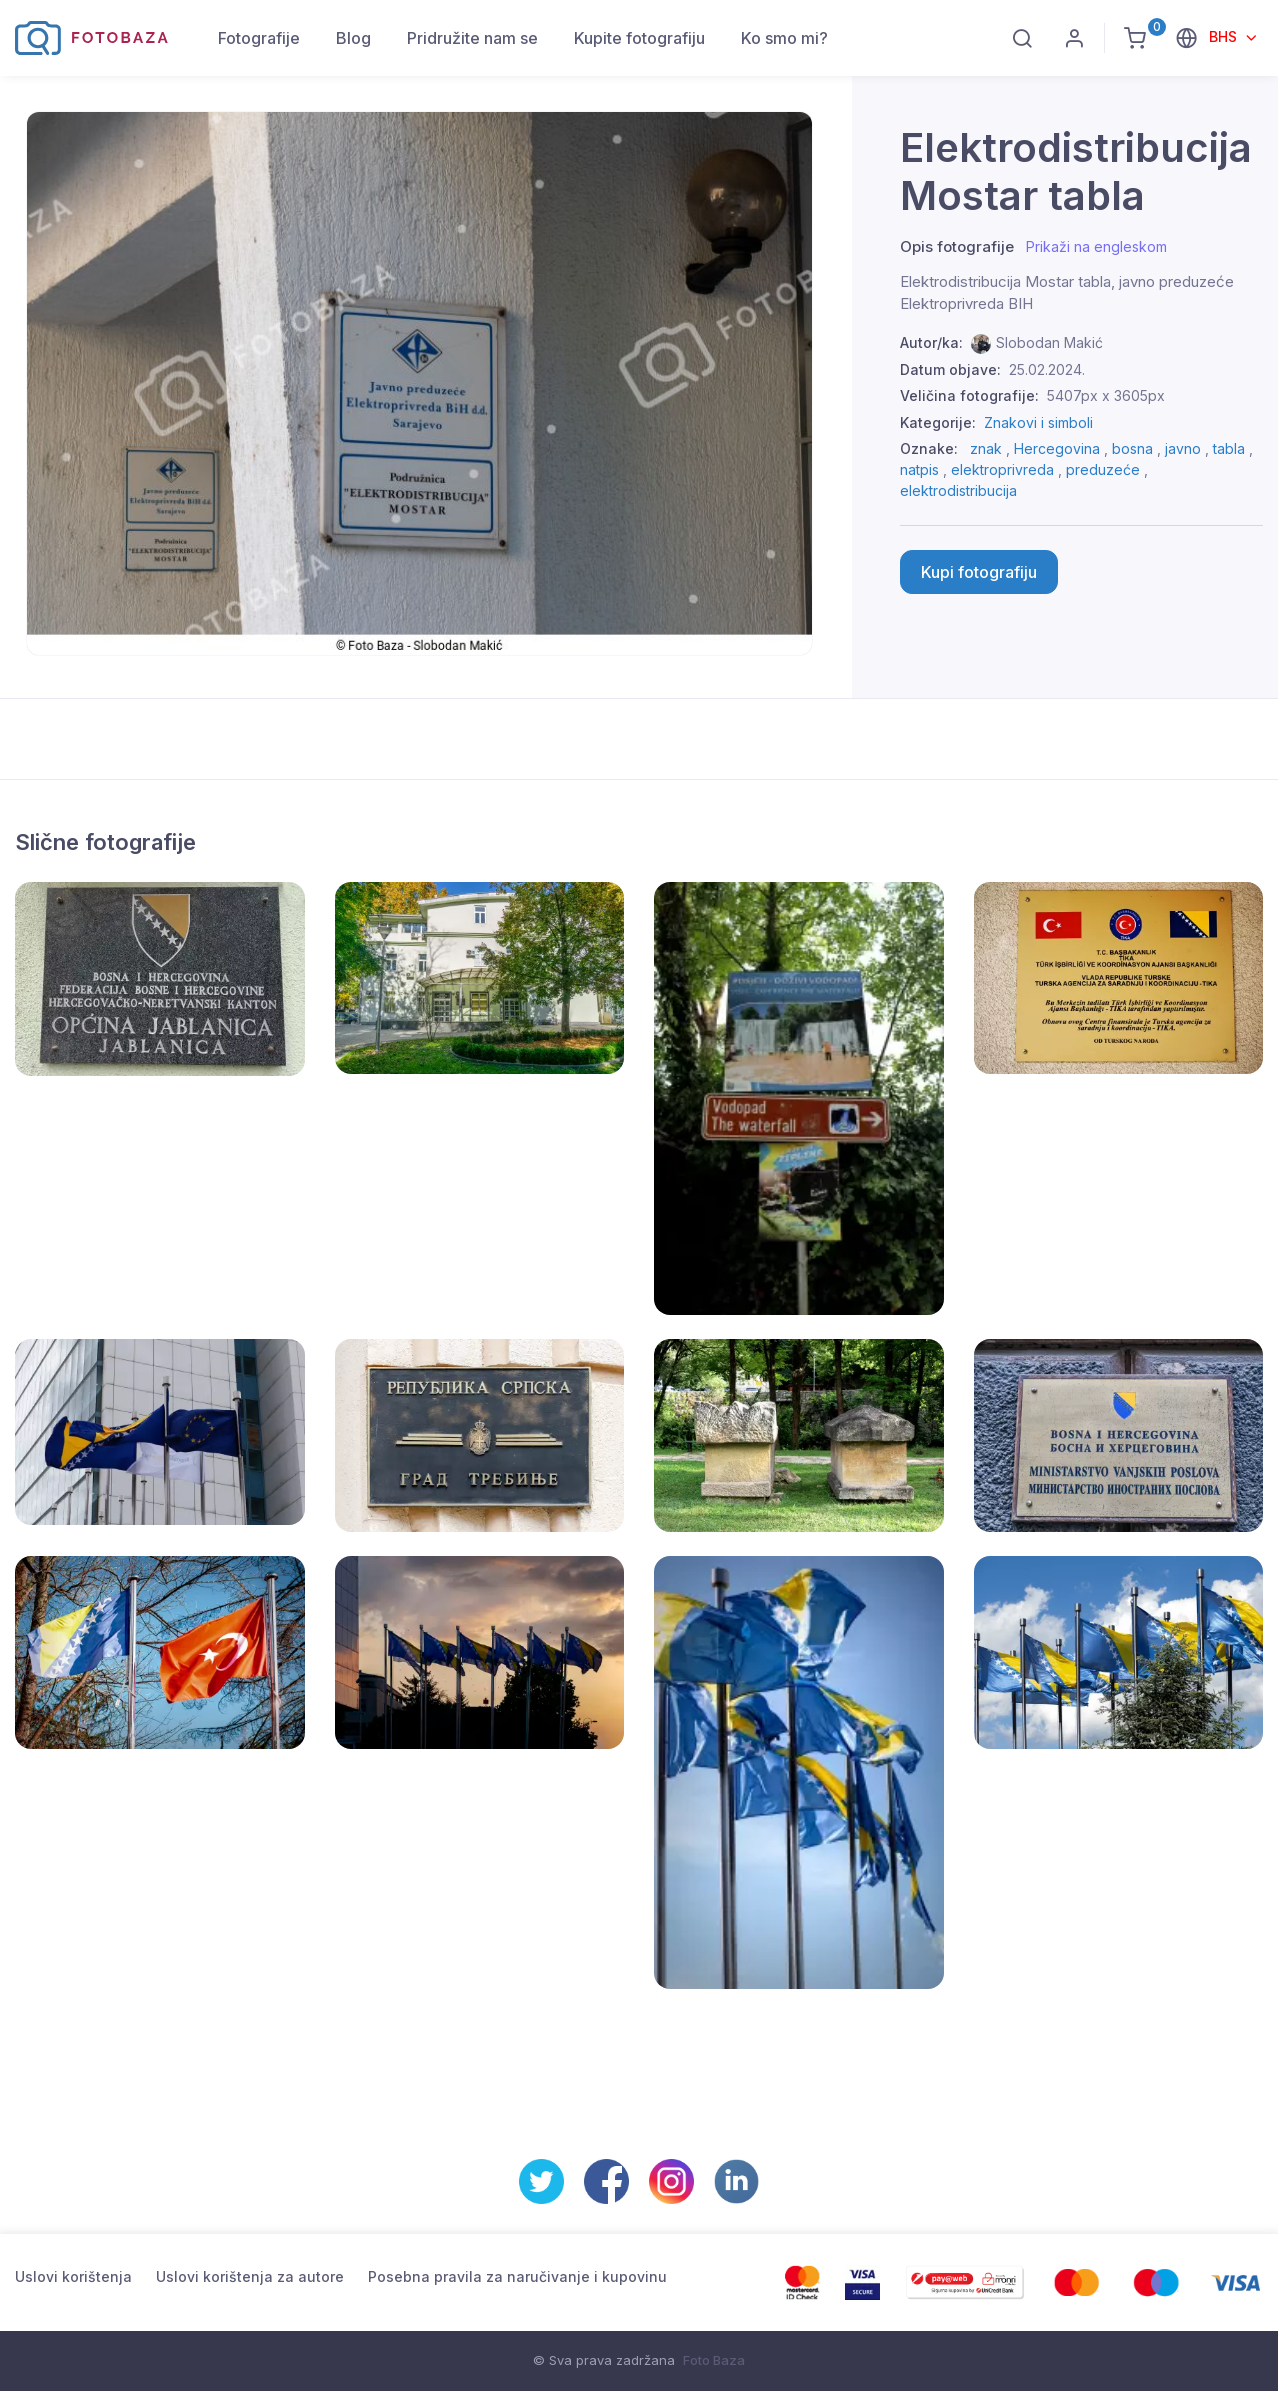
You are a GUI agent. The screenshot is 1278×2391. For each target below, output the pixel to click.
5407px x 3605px (1106, 395)
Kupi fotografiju (979, 572)
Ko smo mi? (784, 38)
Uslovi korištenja (73, 2276)
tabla (1229, 448)
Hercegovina (1057, 448)
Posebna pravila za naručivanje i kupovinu (517, 2276)
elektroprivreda (1002, 469)
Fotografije (259, 38)
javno (1183, 448)
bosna (1132, 448)
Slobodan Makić (1049, 342)
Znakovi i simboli (1038, 422)
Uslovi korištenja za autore (250, 2276)
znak (986, 448)
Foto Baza (714, 2360)
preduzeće (1103, 469)
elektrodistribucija (958, 490)
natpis (919, 469)
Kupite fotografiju (639, 38)
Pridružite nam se (472, 38)
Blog (353, 38)
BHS (1225, 36)
